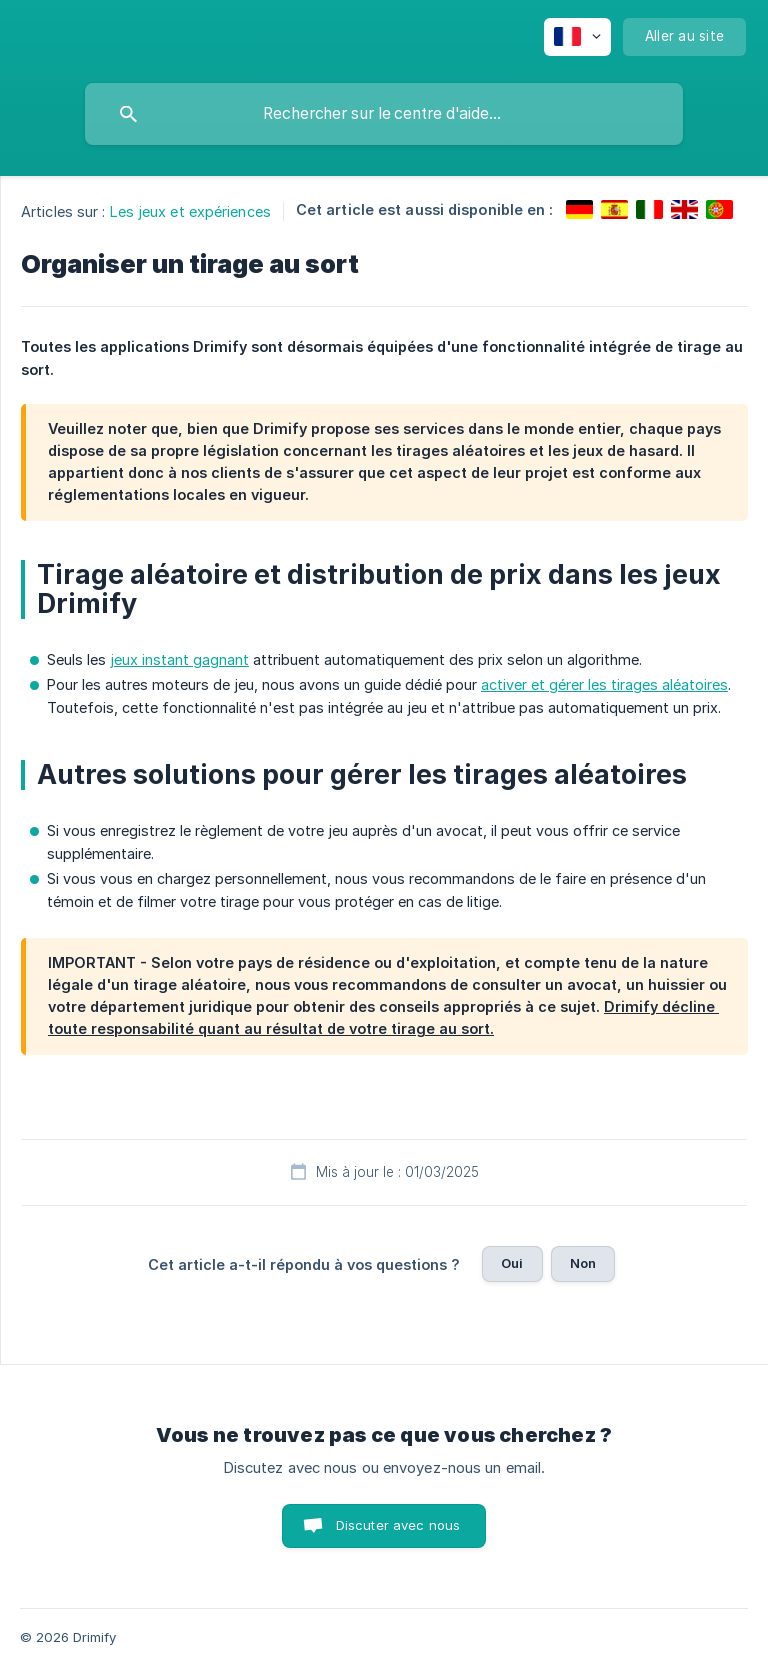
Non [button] (583, 1263)
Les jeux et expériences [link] (190, 211)
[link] (579, 209)
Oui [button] (512, 1263)
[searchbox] (384, 114)
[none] (577, 37)
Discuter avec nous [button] (398, 1525)
